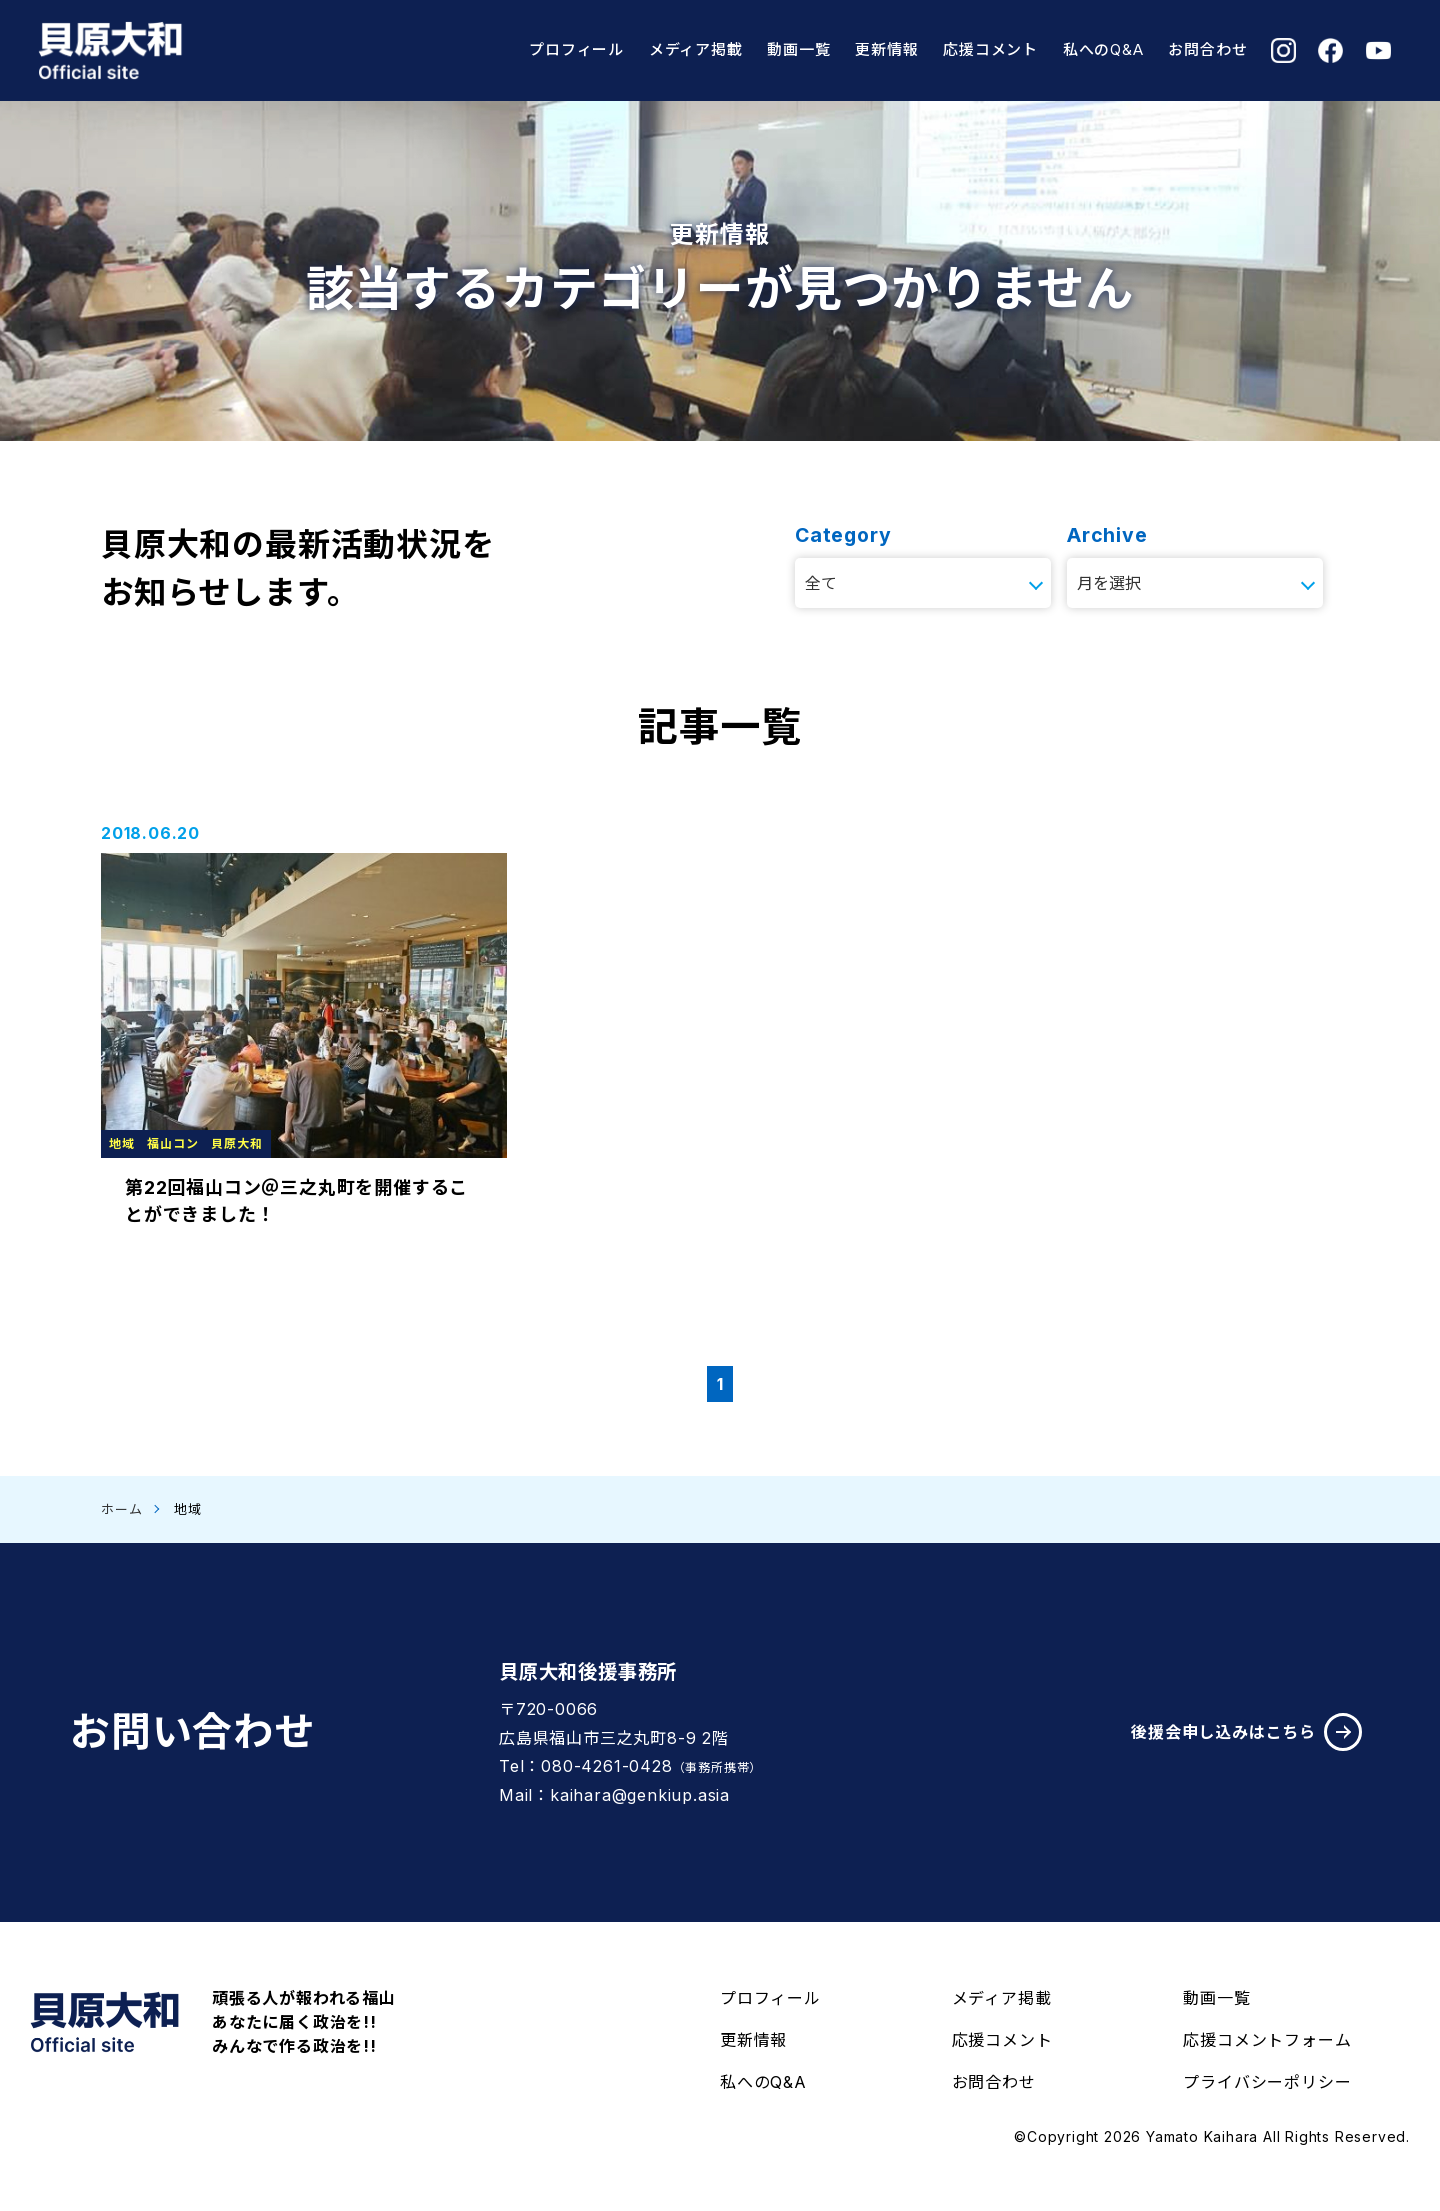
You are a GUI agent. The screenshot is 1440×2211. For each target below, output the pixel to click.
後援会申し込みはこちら (1246, 1732)
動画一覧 (798, 49)
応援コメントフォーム (1267, 2040)
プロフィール (576, 49)
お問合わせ (1207, 49)
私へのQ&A (1103, 49)
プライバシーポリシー (1267, 2082)
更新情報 (886, 49)
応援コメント (990, 49)
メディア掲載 (696, 49)
